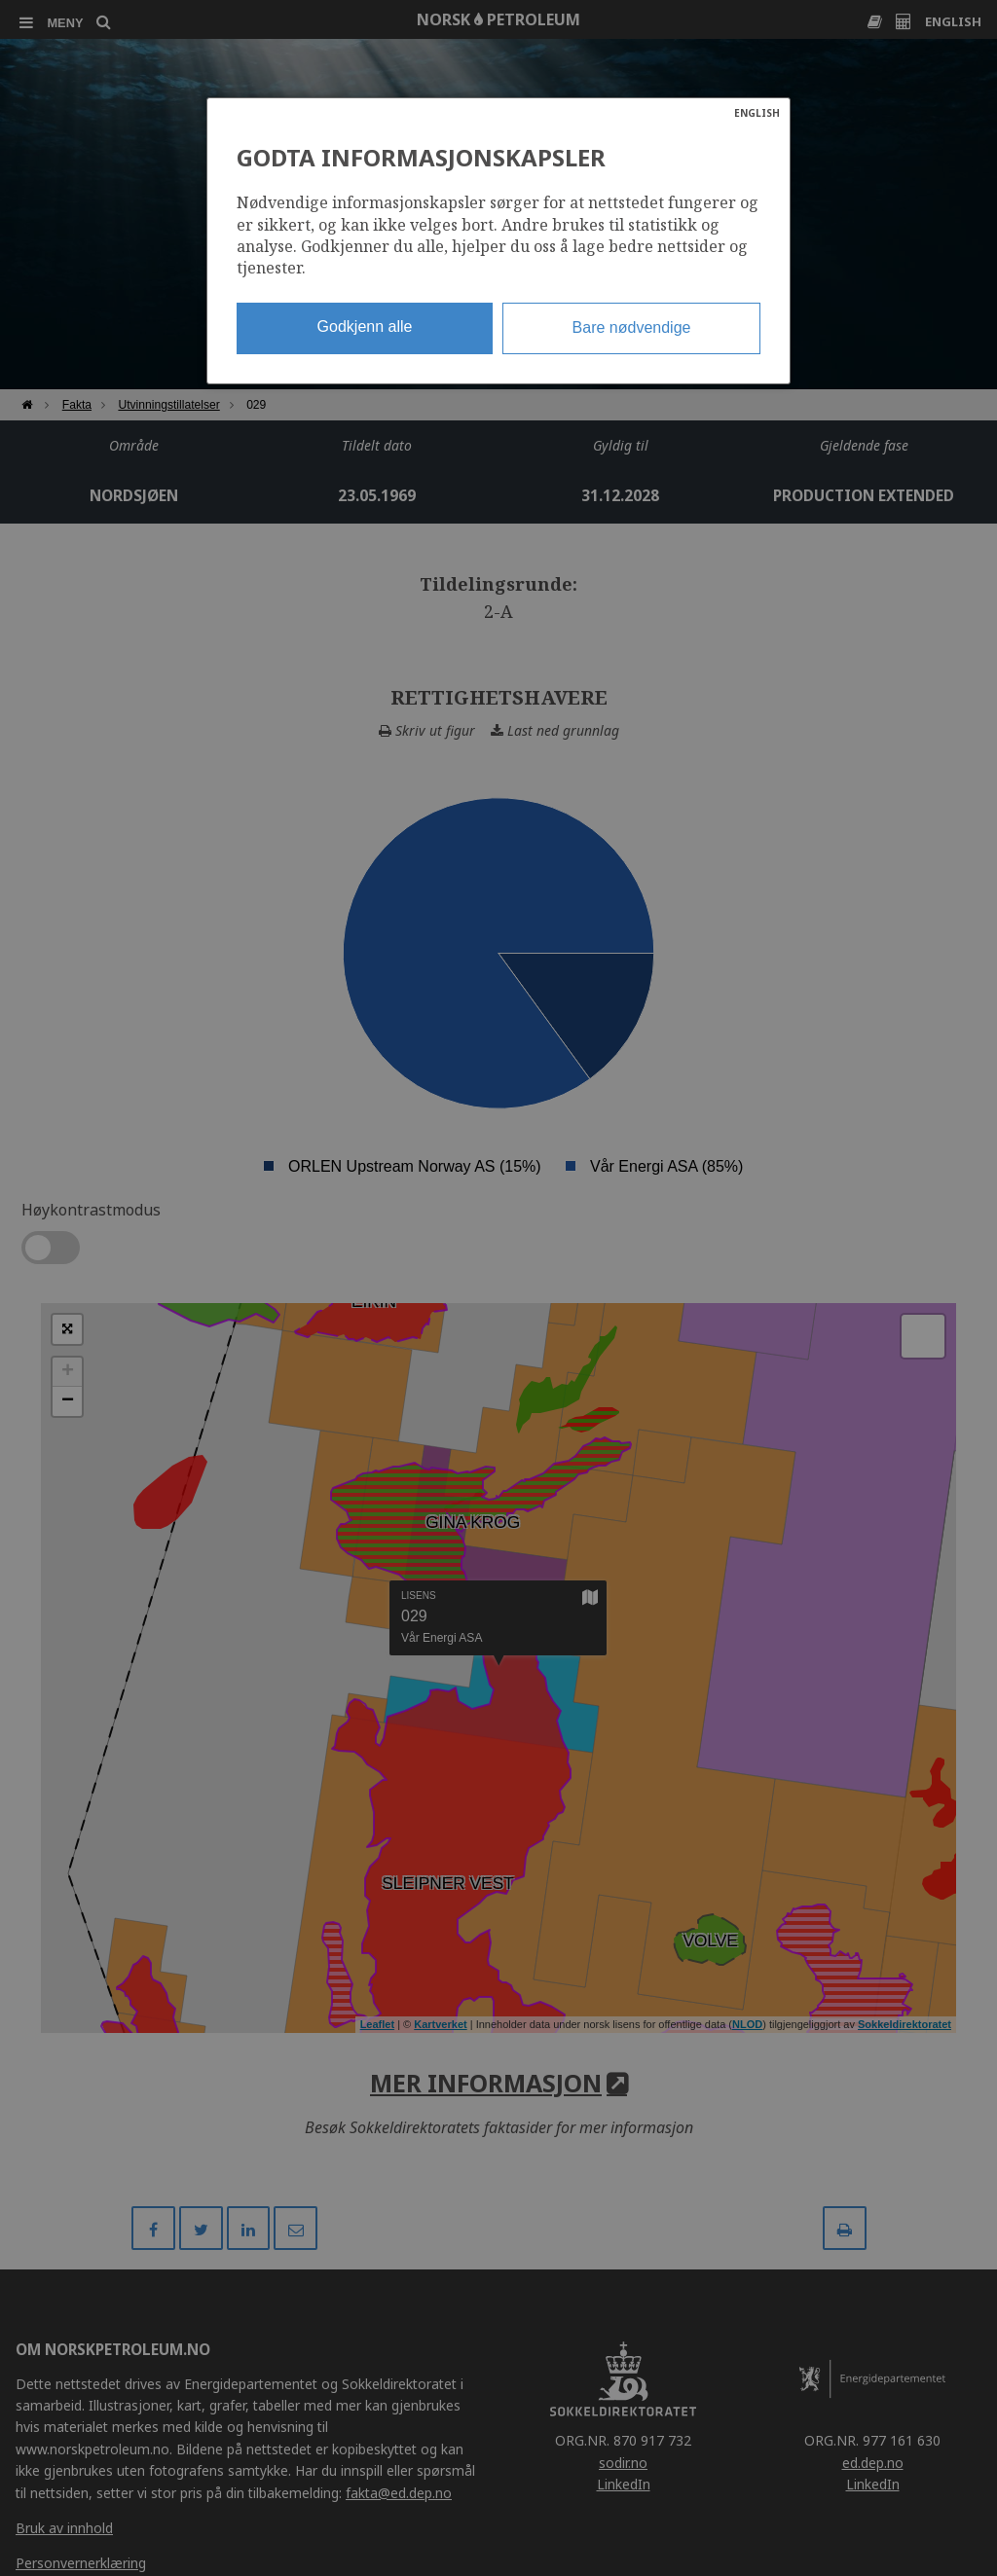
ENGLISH (757, 113)
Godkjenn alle (365, 326)
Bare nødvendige (631, 327)
